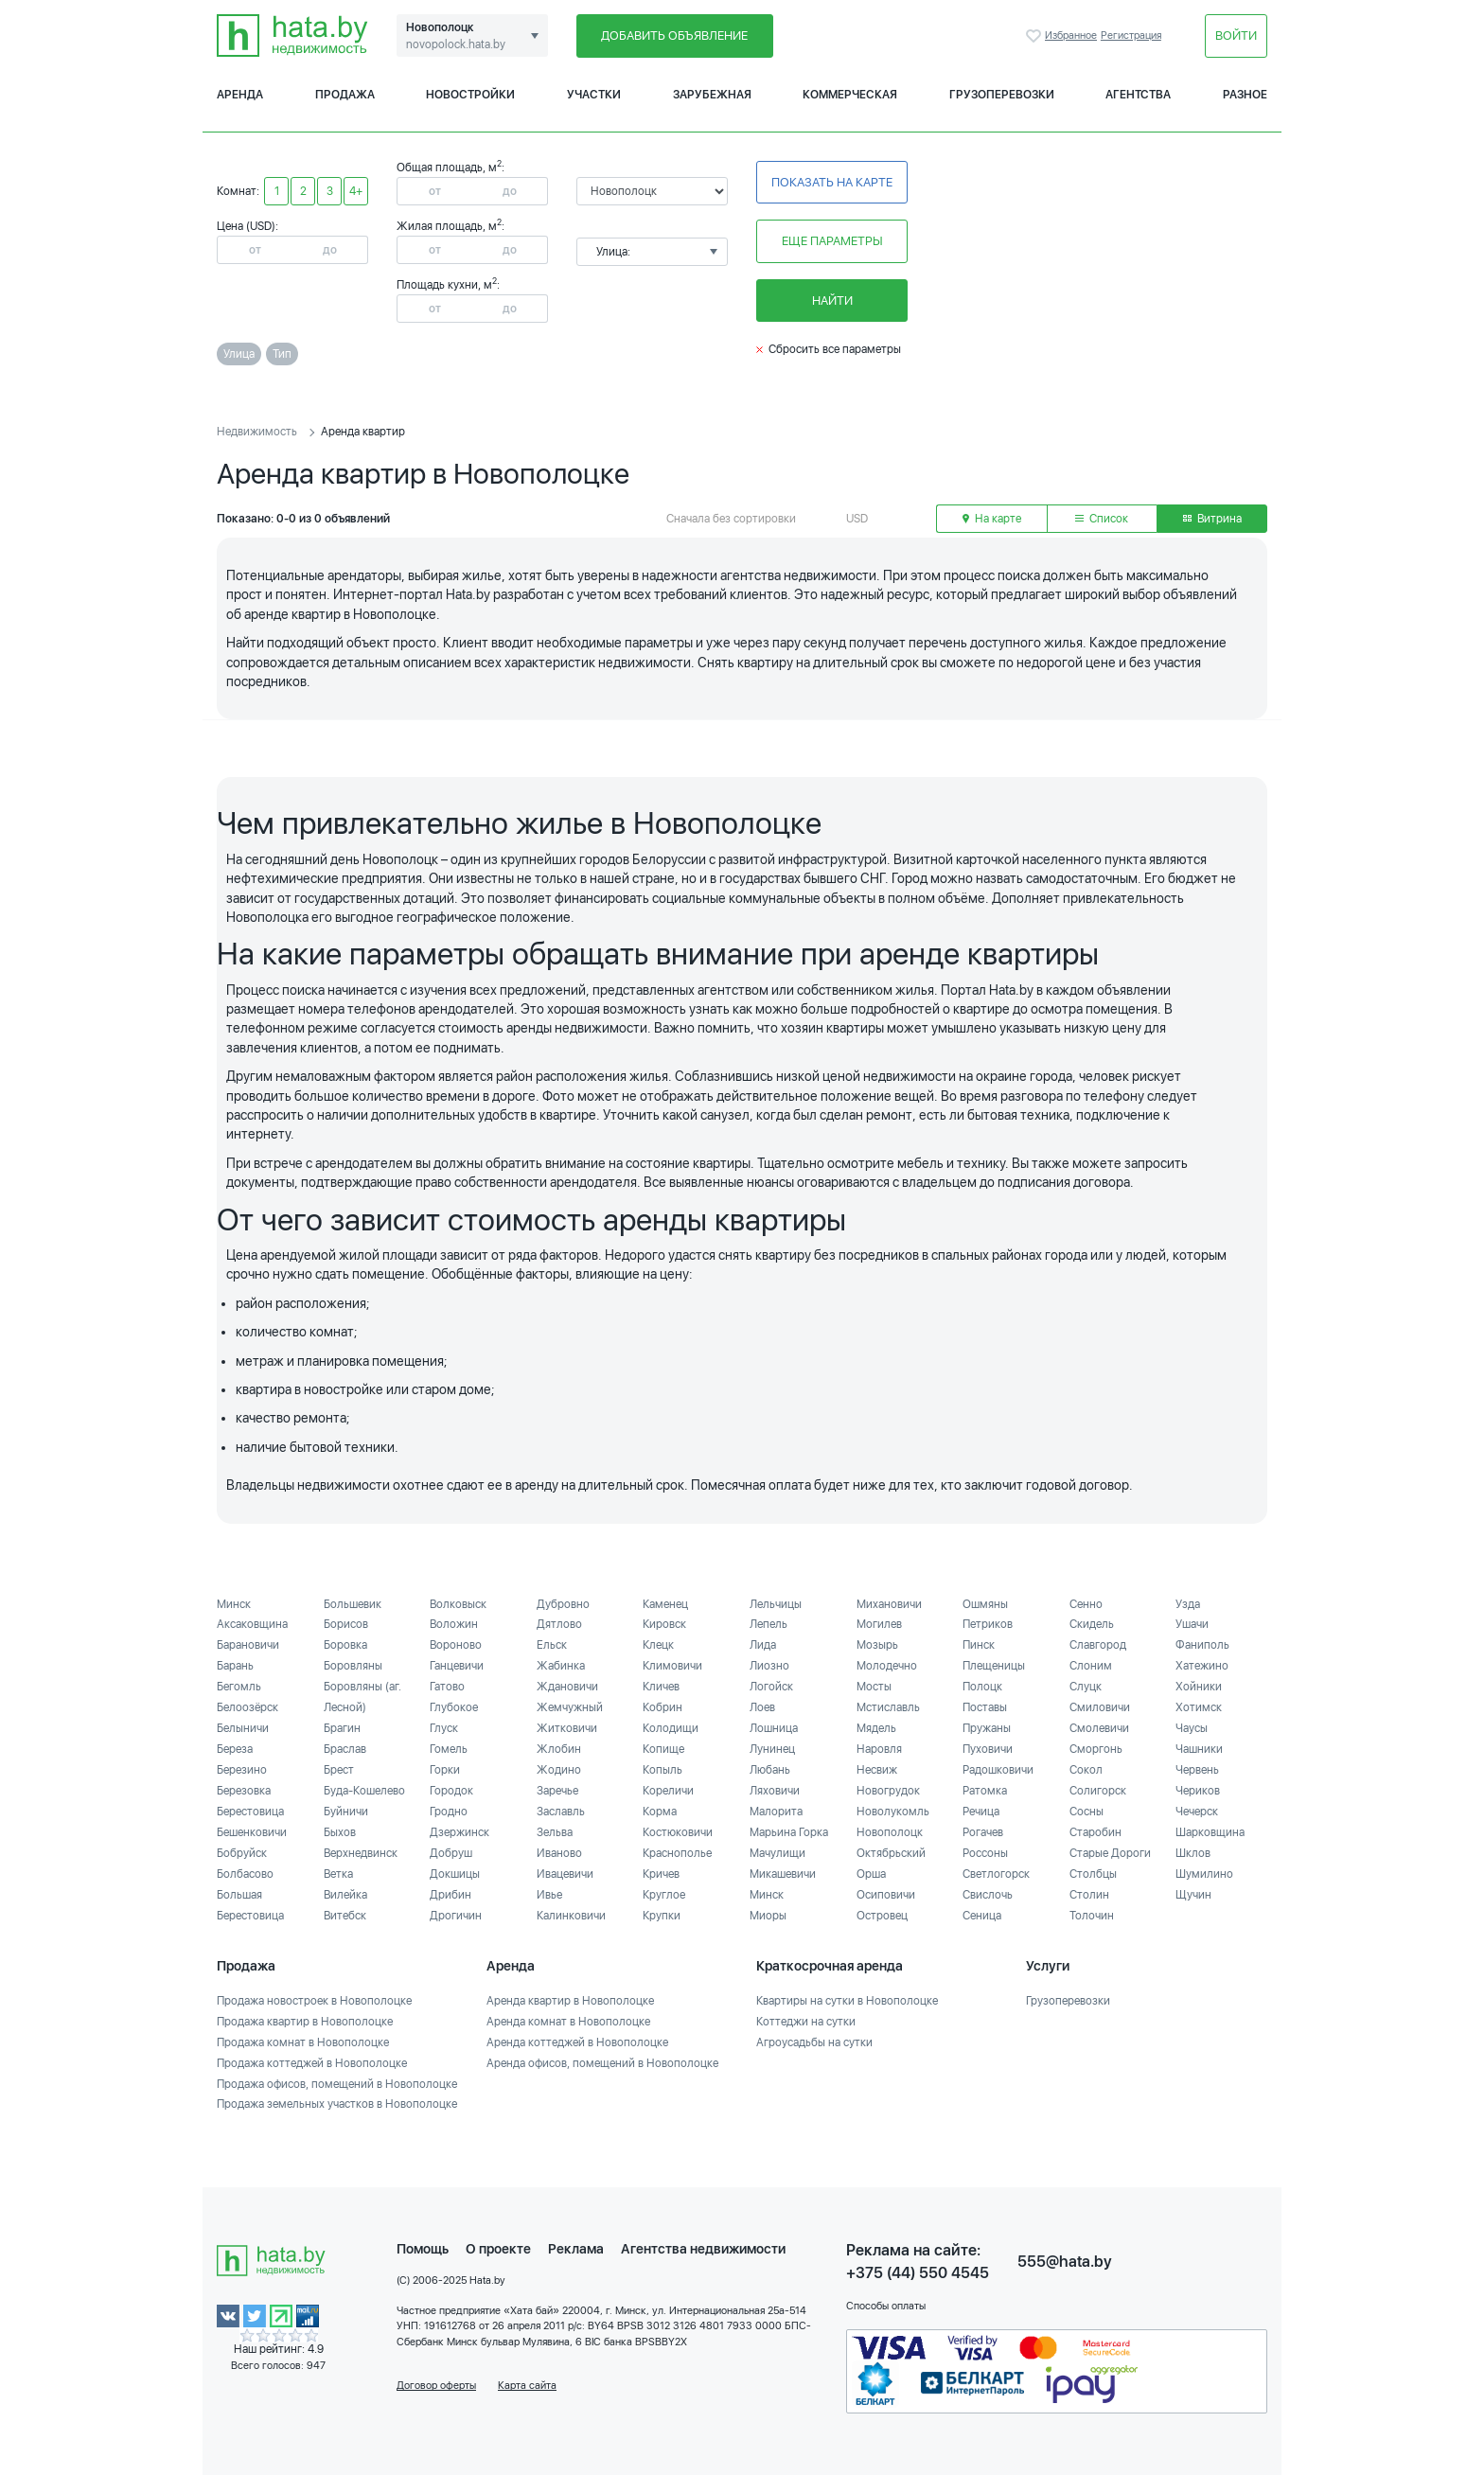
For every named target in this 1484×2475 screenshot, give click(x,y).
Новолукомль (893, 1811)
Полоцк (982, 1686)
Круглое (664, 1894)
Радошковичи (998, 1770)
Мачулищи (777, 1853)
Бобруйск (242, 1853)
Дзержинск (459, 1832)
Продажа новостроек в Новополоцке (314, 2000)
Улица (239, 354)
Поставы (985, 1707)
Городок (451, 1790)
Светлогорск (996, 1874)
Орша (871, 1874)
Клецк (658, 1645)
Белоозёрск (247, 1707)
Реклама (576, 2248)
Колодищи (670, 1728)
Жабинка (561, 1665)
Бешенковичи (252, 1832)
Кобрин (662, 1707)
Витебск (345, 1915)
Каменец (665, 1604)
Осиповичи (886, 1894)
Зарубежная (712, 94)
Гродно (449, 1811)
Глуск (444, 1728)
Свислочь (988, 1894)
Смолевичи (1099, 1728)
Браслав (345, 1749)
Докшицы (455, 1874)
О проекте (498, 2248)
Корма (660, 1811)
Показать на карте (831, 182)
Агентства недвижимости (703, 2248)
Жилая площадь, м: (450, 226)
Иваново (559, 1853)
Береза (235, 1749)
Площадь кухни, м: (448, 285)
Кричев (661, 1874)
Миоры (768, 1915)
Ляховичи (775, 1790)
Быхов (340, 1832)
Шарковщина (1210, 1832)
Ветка (338, 1874)
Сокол (1086, 1770)
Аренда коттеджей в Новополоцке (577, 2042)
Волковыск (458, 1604)
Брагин (342, 1728)
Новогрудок (888, 1790)
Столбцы (1093, 1874)
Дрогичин (456, 1915)
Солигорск (1097, 1790)
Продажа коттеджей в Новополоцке (312, 2063)
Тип (282, 354)
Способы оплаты (886, 2306)
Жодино (559, 1770)
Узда (1187, 1604)
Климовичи (672, 1665)
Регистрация (1131, 35)
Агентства (1138, 94)
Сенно (1086, 1604)
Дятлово (559, 1624)
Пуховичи (988, 1749)
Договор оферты (436, 2385)
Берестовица (250, 1811)
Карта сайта (527, 2385)
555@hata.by (1064, 2262)
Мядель (876, 1728)
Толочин (1091, 1915)
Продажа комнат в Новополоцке (303, 2042)
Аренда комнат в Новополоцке (568, 2021)
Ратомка (985, 1790)
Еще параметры (832, 241)
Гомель (449, 1749)
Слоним (1090, 1665)
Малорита (776, 1811)
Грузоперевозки (1001, 94)
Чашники (1199, 1749)
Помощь (423, 2248)
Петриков (988, 1624)
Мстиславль (888, 1707)
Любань (770, 1770)
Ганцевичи (457, 1665)
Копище (663, 1749)
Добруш (451, 1853)
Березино (242, 1770)
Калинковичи (571, 1915)
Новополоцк (890, 1832)
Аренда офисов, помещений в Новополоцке (602, 2063)
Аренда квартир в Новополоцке (570, 2000)
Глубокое (454, 1707)
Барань (235, 1665)
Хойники (1198, 1686)
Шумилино (1204, 1874)
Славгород (1097, 1645)
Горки (445, 1770)
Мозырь (877, 1645)
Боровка (345, 1645)
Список (1101, 518)
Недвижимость (257, 431)
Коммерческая (850, 94)
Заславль (561, 1811)
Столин (1089, 1894)
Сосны (1086, 1811)
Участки (594, 94)
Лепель (768, 1624)
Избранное (1035, 36)
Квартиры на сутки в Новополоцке (847, 2000)
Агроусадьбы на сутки (814, 2042)
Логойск (771, 1686)
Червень (1197, 1770)
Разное (1245, 94)
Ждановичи (567, 1686)
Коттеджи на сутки (806, 2021)
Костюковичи (678, 1832)
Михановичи (889, 1604)
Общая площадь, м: (450, 167)
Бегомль (239, 1686)
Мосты (874, 1686)
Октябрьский (891, 1853)
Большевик (352, 1604)
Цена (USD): (247, 226)
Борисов (346, 1624)
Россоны (985, 1853)
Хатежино (1201, 1665)
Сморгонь (1095, 1749)
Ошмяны (985, 1604)
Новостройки (470, 94)
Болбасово (245, 1874)
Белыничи (243, 1728)
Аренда (240, 94)
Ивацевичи (565, 1874)
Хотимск (1198, 1707)
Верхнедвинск (361, 1853)
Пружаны (987, 1728)
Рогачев (983, 1832)
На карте (992, 518)
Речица (981, 1811)
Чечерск (1196, 1811)
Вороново (456, 1645)
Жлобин (559, 1749)
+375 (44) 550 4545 (917, 2273)
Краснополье (677, 1853)
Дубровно (563, 1604)
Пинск (979, 1645)
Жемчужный (570, 1707)
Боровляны (353, 1665)
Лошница (774, 1728)
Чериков (1197, 1790)
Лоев (762, 1707)
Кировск (664, 1624)
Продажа (345, 94)
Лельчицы (776, 1604)
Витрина (1212, 518)
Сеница (982, 1915)
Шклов (1192, 1853)
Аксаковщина (252, 1624)
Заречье (557, 1790)
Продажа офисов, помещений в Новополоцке (337, 2084)
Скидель (1091, 1624)
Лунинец (772, 1749)
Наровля (879, 1749)
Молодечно (887, 1665)
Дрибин (450, 1894)
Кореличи (668, 1790)
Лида (763, 1645)
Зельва (555, 1832)
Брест (339, 1770)
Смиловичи (1099, 1707)
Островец (882, 1915)
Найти (832, 300)
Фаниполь (1202, 1645)
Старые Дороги (1110, 1853)
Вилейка (345, 1894)
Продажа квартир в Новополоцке (305, 2021)
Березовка (244, 1790)
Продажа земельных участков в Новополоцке (337, 2104)
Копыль (662, 1770)
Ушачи (1192, 1624)
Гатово (447, 1686)
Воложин (454, 1624)
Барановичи (248, 1645)
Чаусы (1191, 1728)
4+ (355, 191)
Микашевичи (783, 1874)
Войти (1236, 35)
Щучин (1193, 1894)
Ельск (552, 1645)
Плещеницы (994, 1665)
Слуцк (1085, 1686)
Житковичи (567, 1728)
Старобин (1095, 1832)
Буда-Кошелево (364, 1790)
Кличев (661, 1686)
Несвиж (877, 1770)
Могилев (879, 1624)
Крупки (661, 1915)
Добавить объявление (674, 35)
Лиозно (769, 1665)
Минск (234, 1604)
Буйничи (346, 1811)
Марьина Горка (789, 1832)
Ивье (549, 1894)
